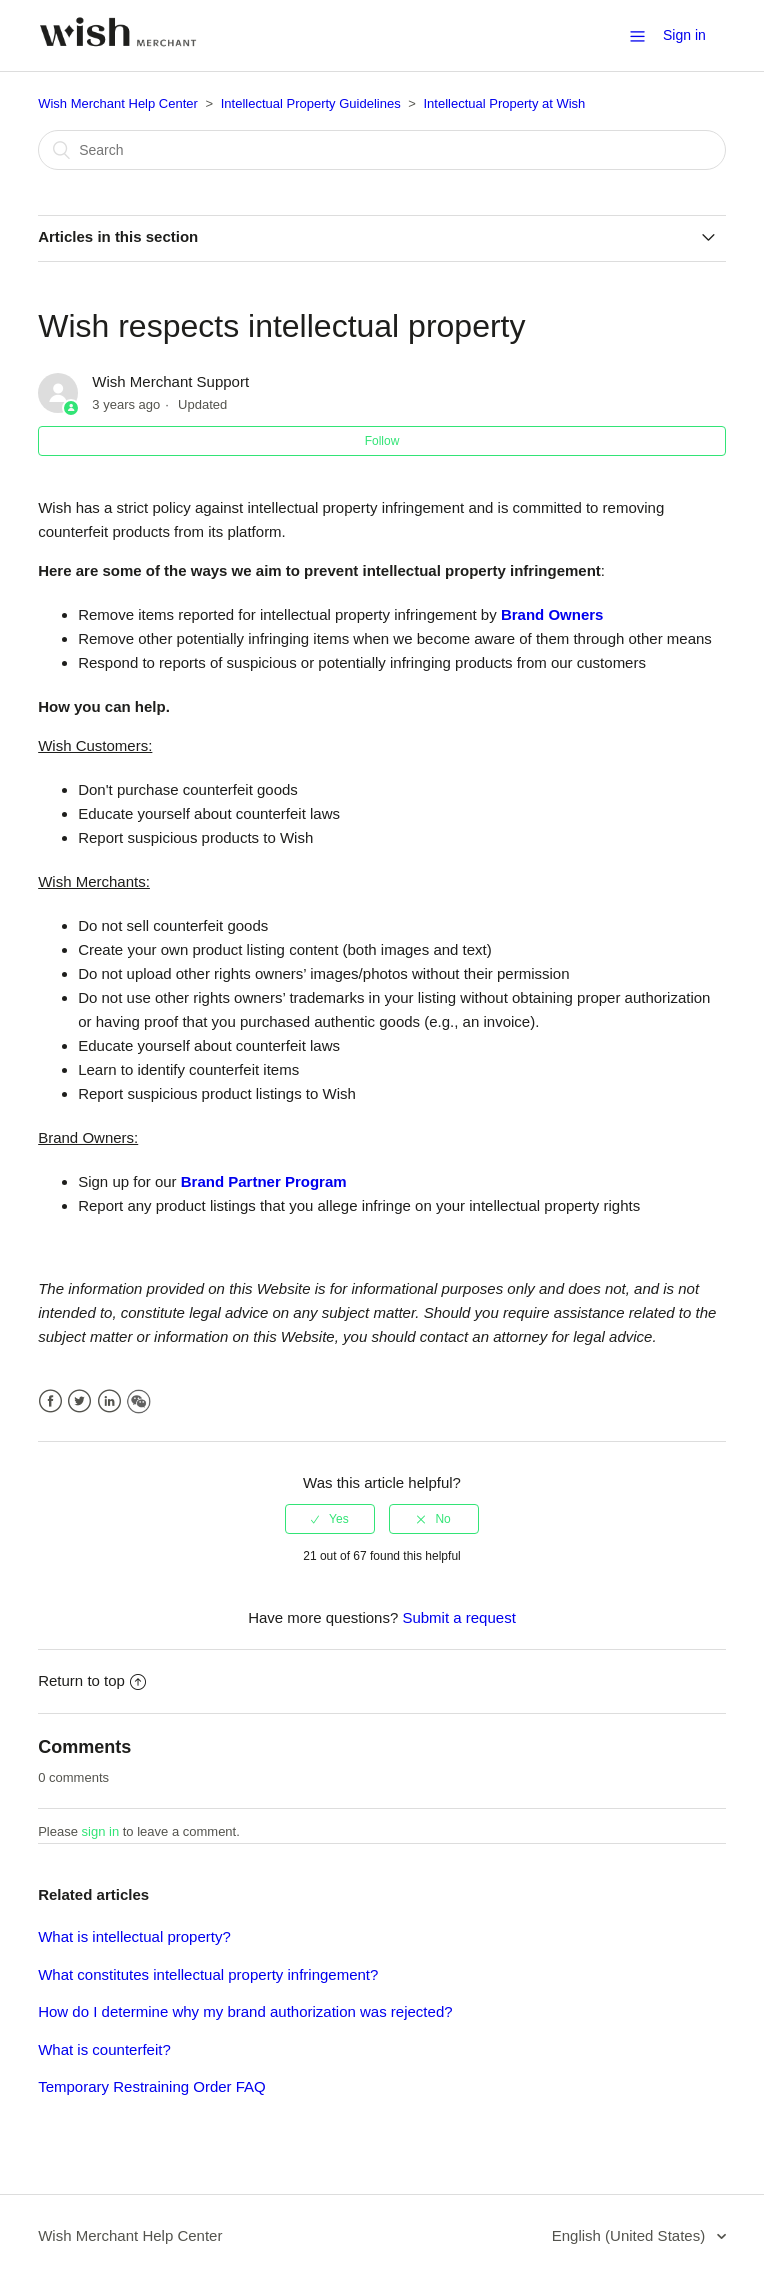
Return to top (92, 1680)
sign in (101, 1831)
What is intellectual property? (134, 1936)
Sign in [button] (684, 35)
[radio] (330, 1519)
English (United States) (631, 2235)
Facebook (50, 1401)
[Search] (382, 150)
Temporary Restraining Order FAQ (152, 2086)
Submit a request (458, 1617)
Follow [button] (382, 441)
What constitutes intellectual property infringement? (208, 1974)
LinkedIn (109, 1401)
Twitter (79, 1401)
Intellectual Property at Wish (504, 103)
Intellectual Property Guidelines (311, 103)
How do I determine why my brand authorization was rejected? (245, 2011)
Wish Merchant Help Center (118, 103)
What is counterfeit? (104, 2049)
